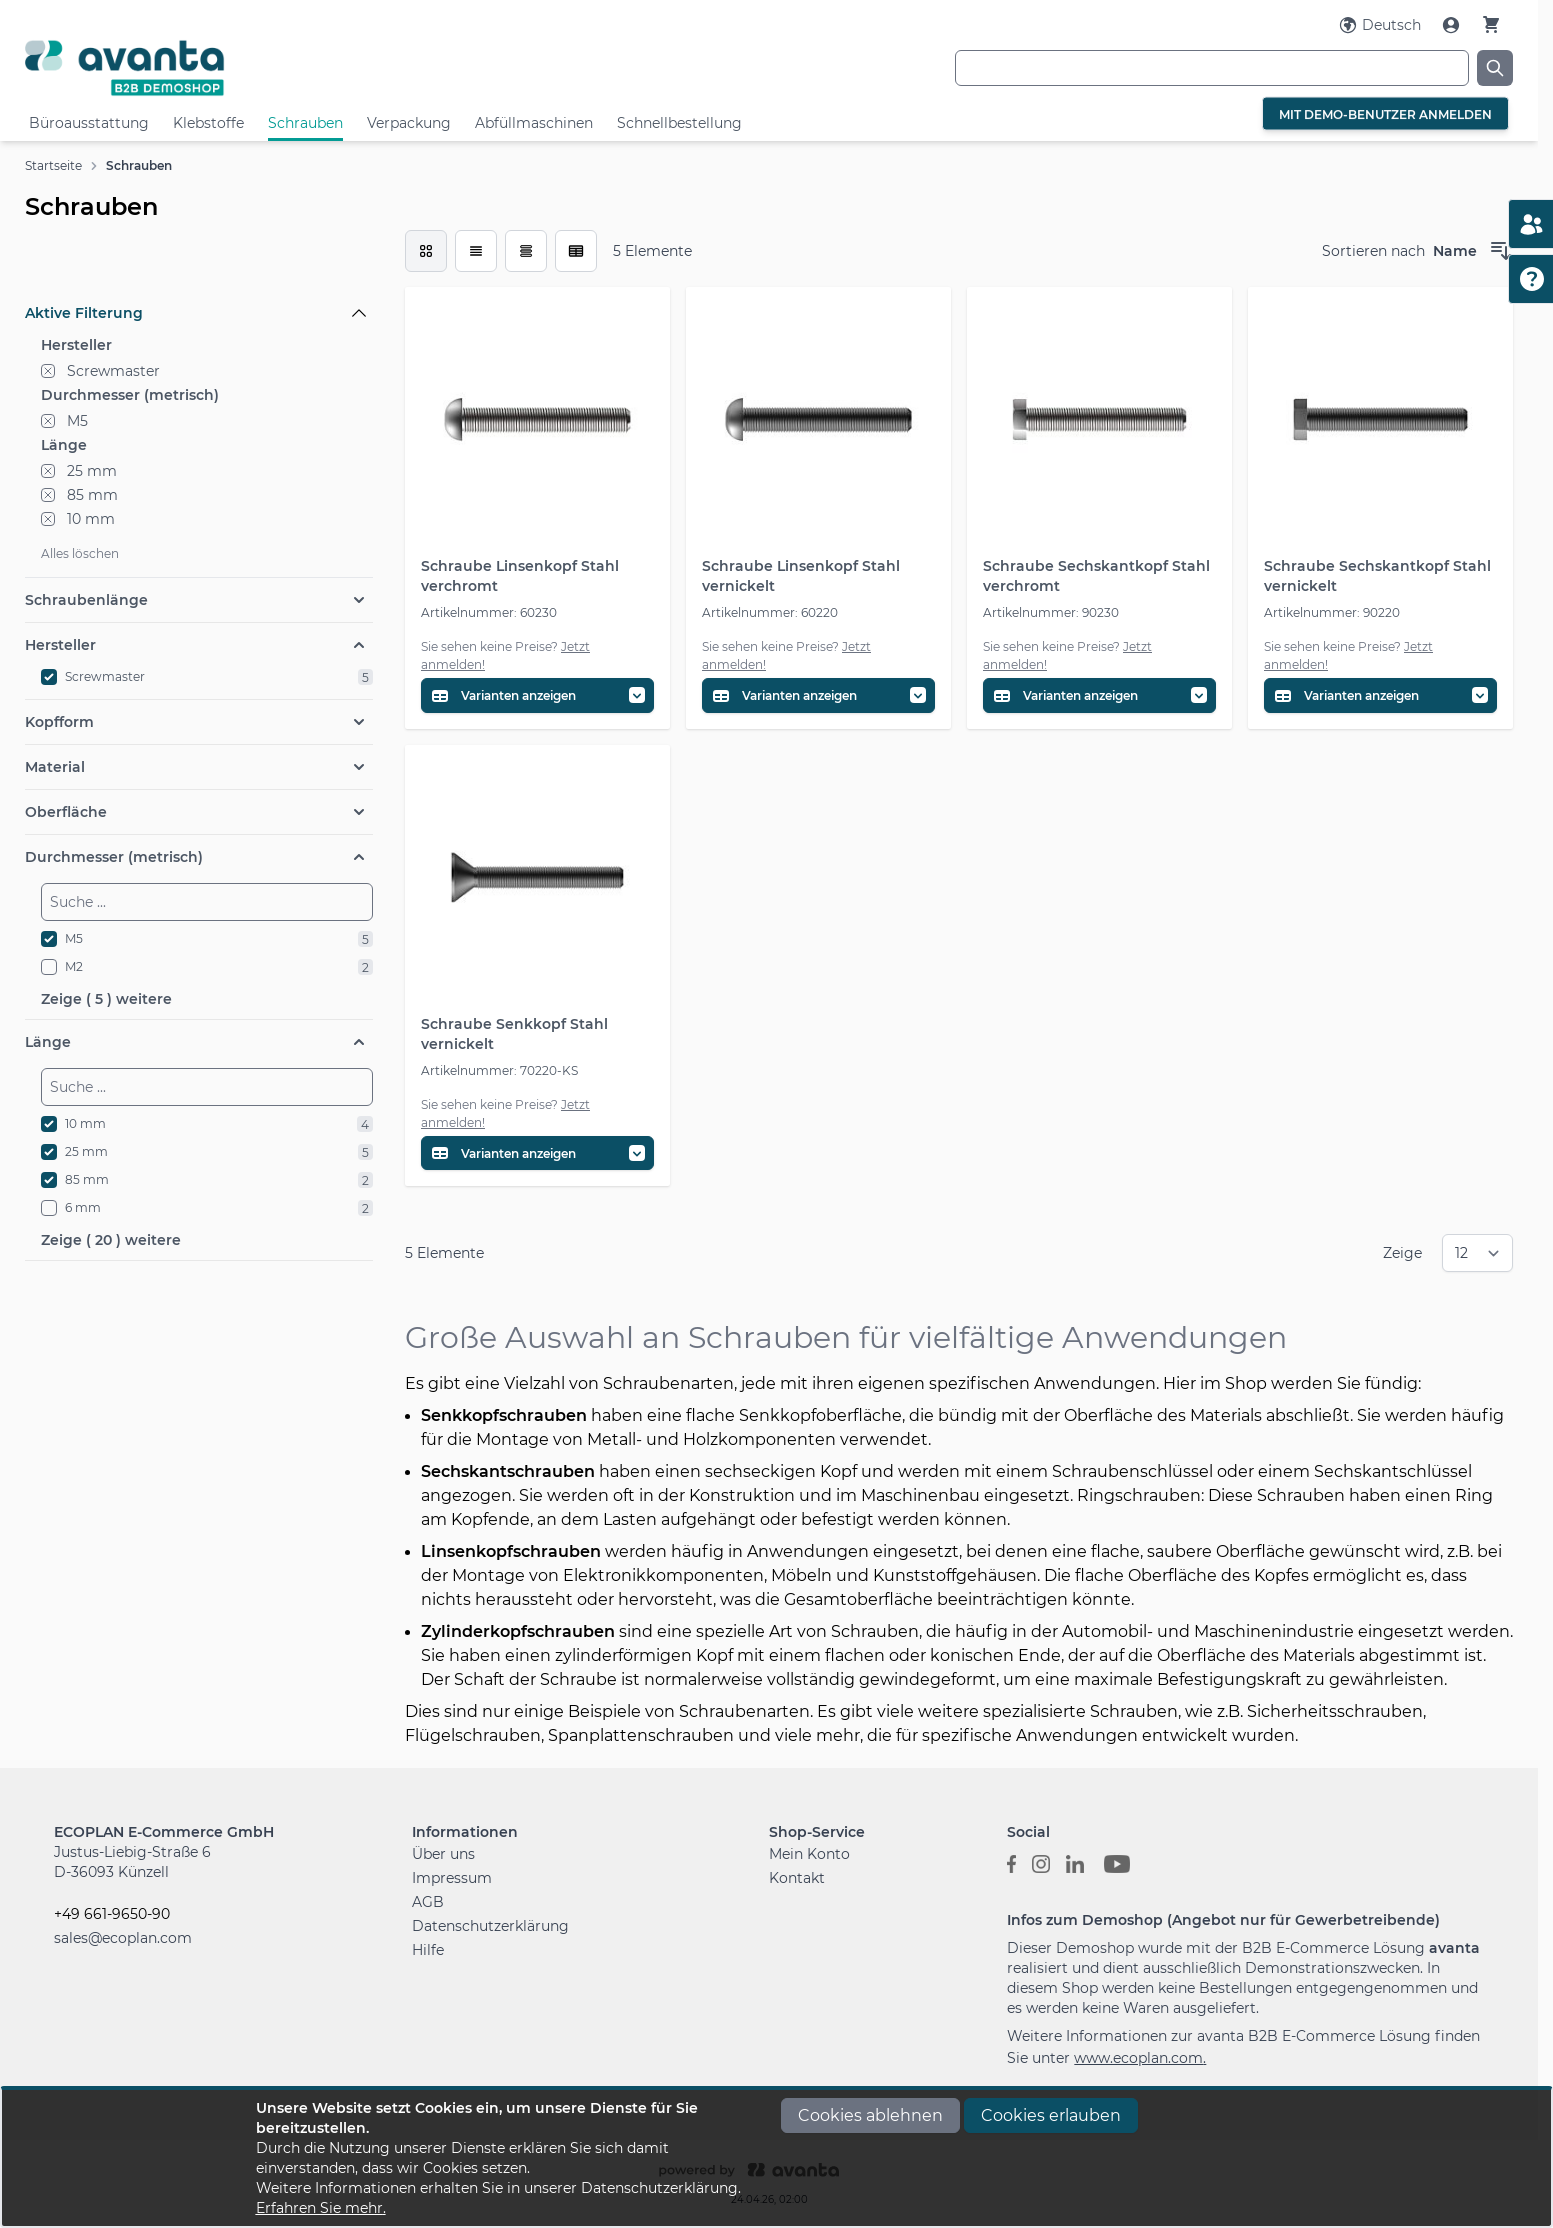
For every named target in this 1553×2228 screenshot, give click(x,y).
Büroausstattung (89, 123)
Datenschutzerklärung (490, 1926)
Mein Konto (809, 1854)
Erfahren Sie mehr (319, 2208)
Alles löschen (80, 553)
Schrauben (305, 123)
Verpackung (409, 123)
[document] (776, 2158)
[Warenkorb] (1491, 24)
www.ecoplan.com (1138, 2058)
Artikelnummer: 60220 (770, 612)
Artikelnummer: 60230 (489, 612)
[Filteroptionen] (199, 267)
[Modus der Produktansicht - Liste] (476, 251)
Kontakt (797, 1878)
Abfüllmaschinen (534, 123)
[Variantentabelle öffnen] (537, 695)
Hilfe (428, 1950)
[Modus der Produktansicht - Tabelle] (526, 251)
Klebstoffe (208, 123)
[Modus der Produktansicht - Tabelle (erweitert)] (576, 251)
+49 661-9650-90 (112, 1914)
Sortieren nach (1373, 251)
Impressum (452, 1878)
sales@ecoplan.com (123, 1938)
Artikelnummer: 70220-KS (499, 1070)
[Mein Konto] (1453, 25)
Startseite (53, 165)
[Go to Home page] (273, 67)
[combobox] (1212, 68)
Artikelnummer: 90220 (1332, 612)
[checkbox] (426, 251)
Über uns (443, 1854)
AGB (428, 1902)
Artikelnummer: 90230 (1051, 612)
